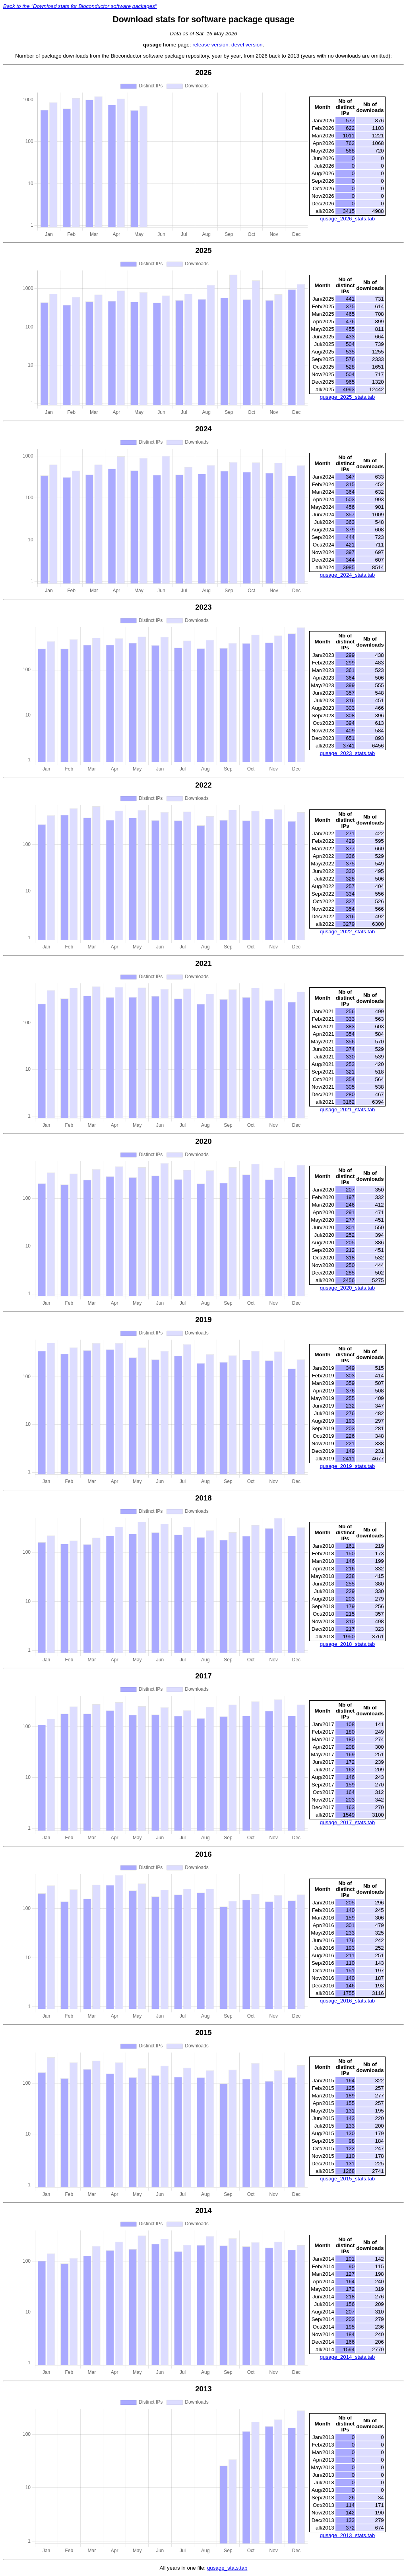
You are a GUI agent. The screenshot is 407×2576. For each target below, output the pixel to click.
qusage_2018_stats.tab (347, 1644)
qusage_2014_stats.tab (347, 2357)
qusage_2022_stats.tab (347, 932)
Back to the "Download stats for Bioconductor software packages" (80, 6)
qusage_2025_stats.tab (347, 397)
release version (210, 45)
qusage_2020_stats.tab (347, 1288)
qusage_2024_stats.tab (347, 575)
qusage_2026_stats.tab (347, 219)
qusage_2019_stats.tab (347, 1466)
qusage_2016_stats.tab (347, 2001)
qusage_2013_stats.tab (347, 2535)
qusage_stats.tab (227, 2568)
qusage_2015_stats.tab (347, 2179)
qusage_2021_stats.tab (347, 1109)
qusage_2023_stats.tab (347, 753)
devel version (247, 45)
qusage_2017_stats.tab (347, 1822)
